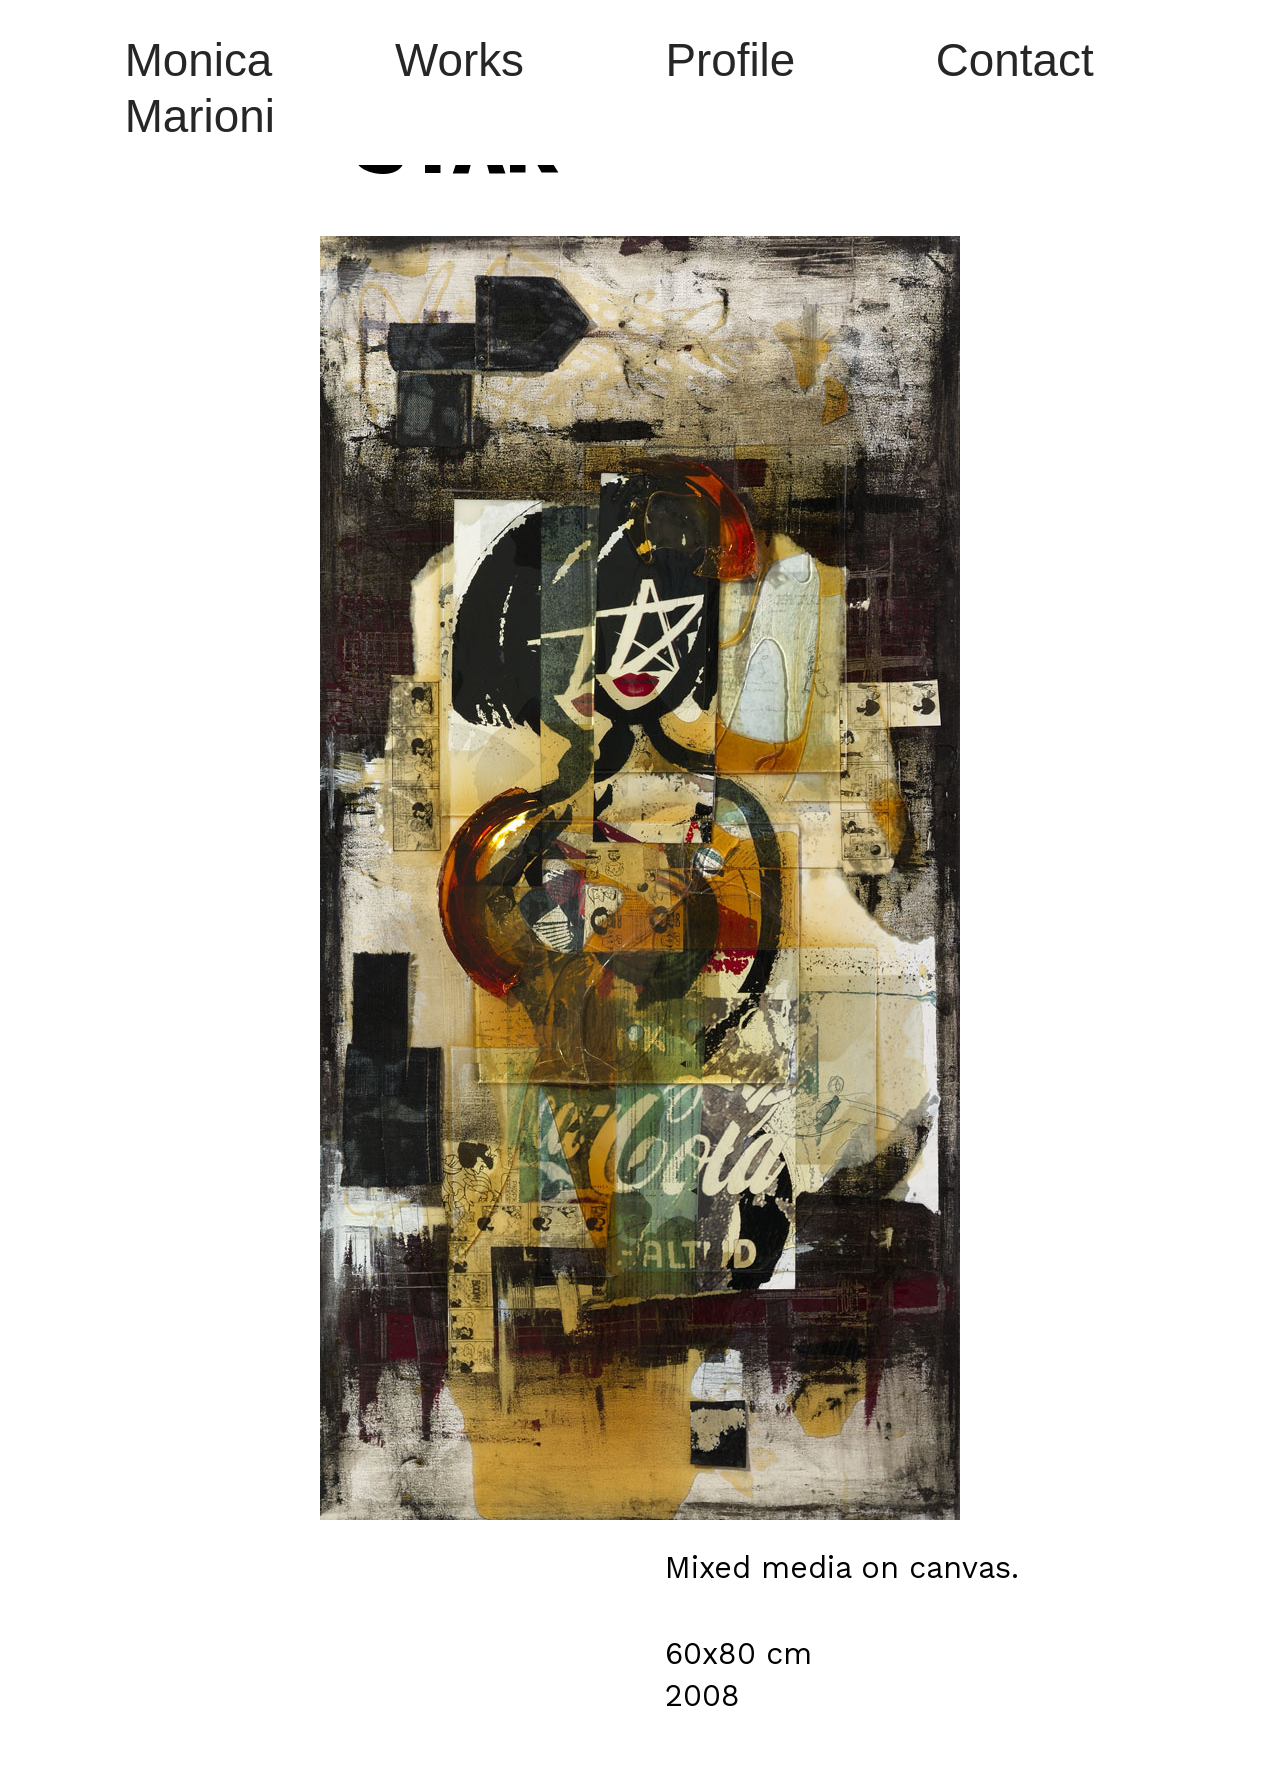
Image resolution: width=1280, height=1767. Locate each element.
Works (459, 60)
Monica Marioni (200, 88)
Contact (1015, 60)
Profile (730, 60)
